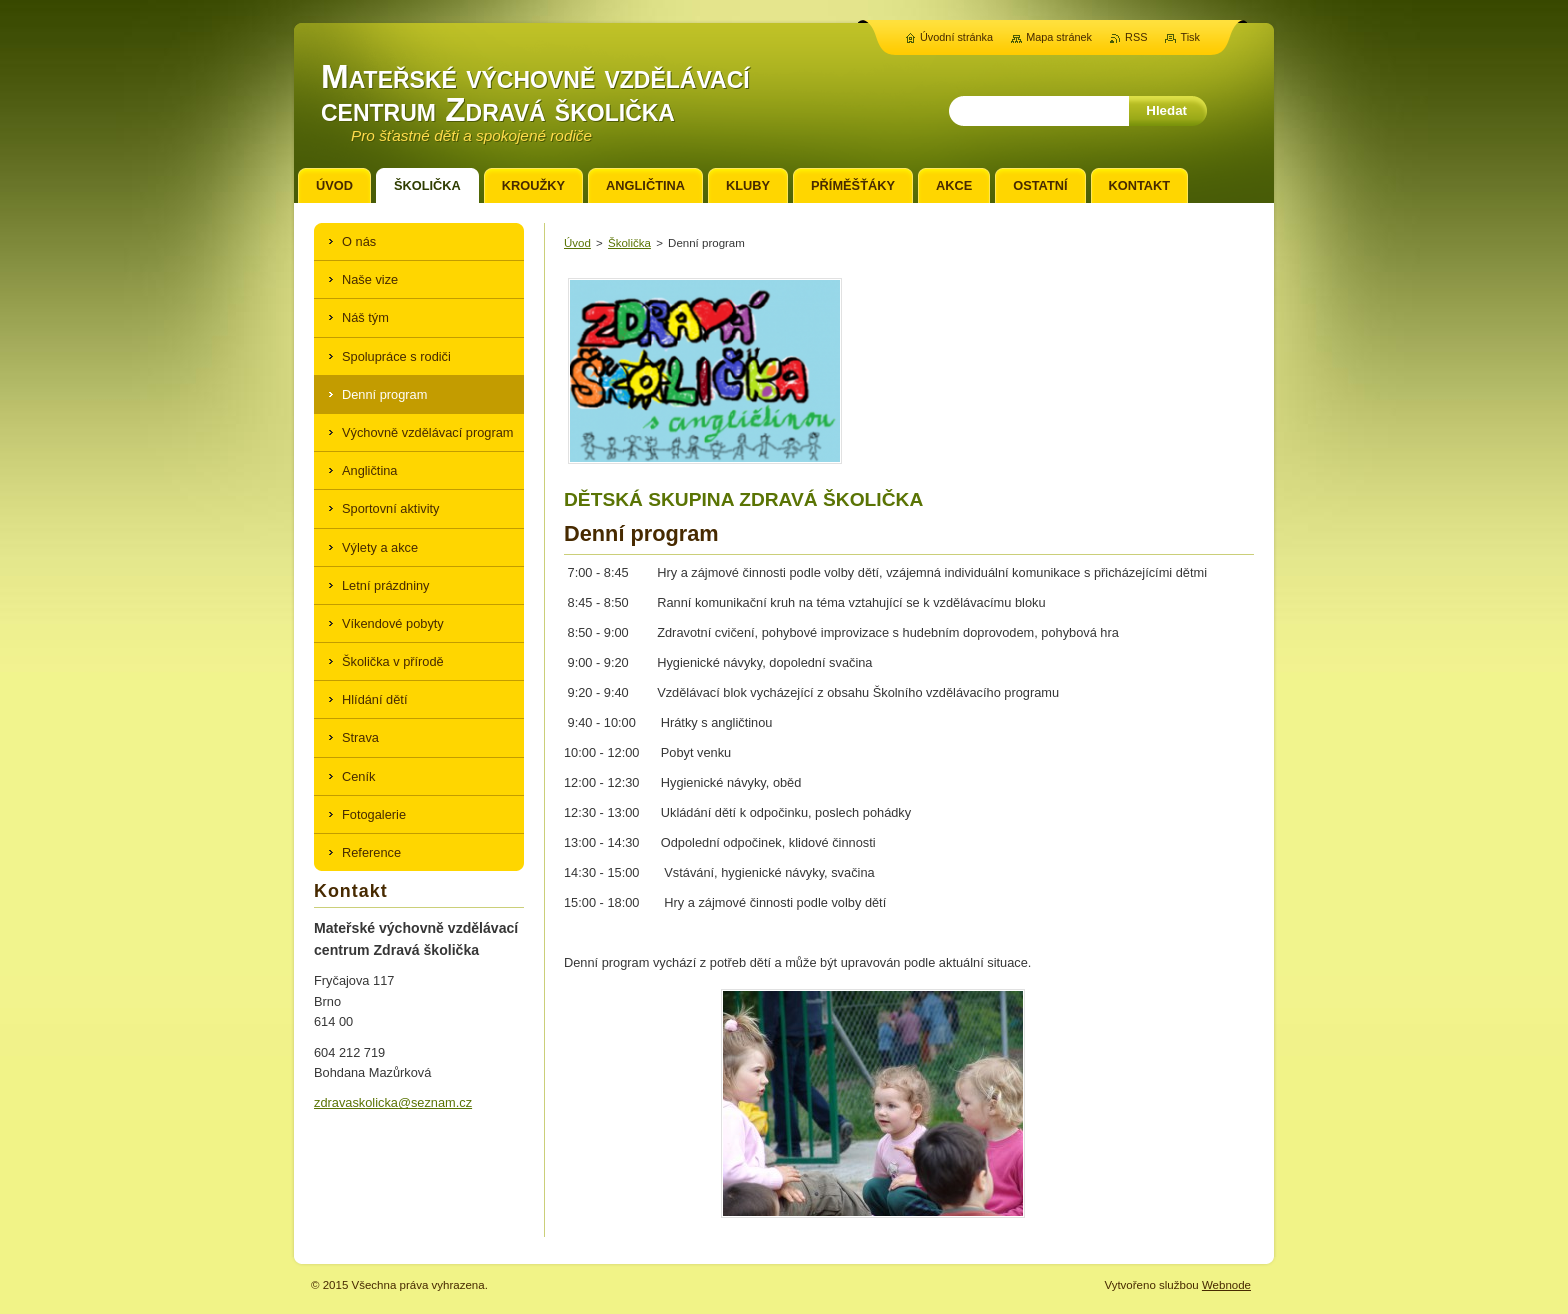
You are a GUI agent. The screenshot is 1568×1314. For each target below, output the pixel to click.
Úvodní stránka (956, 37)
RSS (1136, 37)
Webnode (1226, 1285)
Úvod (577, 243)
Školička (629, 243)
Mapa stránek (1059, 37)
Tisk (1190, 37)
